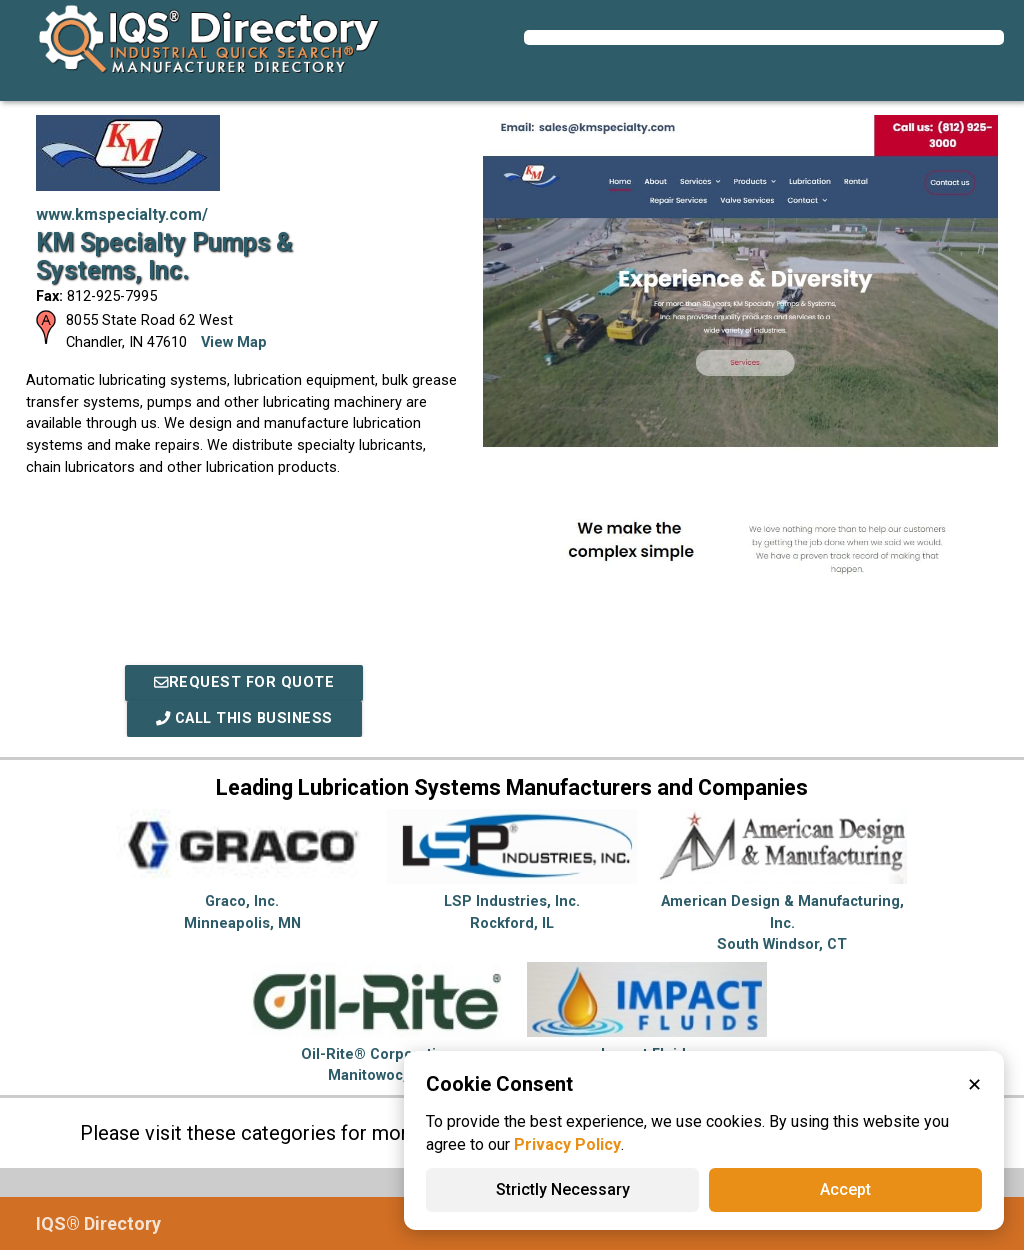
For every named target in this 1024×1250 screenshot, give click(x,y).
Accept (845, 1189)
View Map (234, 342)
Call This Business (244, 718)
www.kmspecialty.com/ (122, 214)
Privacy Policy (567, 1144)
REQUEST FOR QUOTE (244, 682)
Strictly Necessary (563, 1189)
